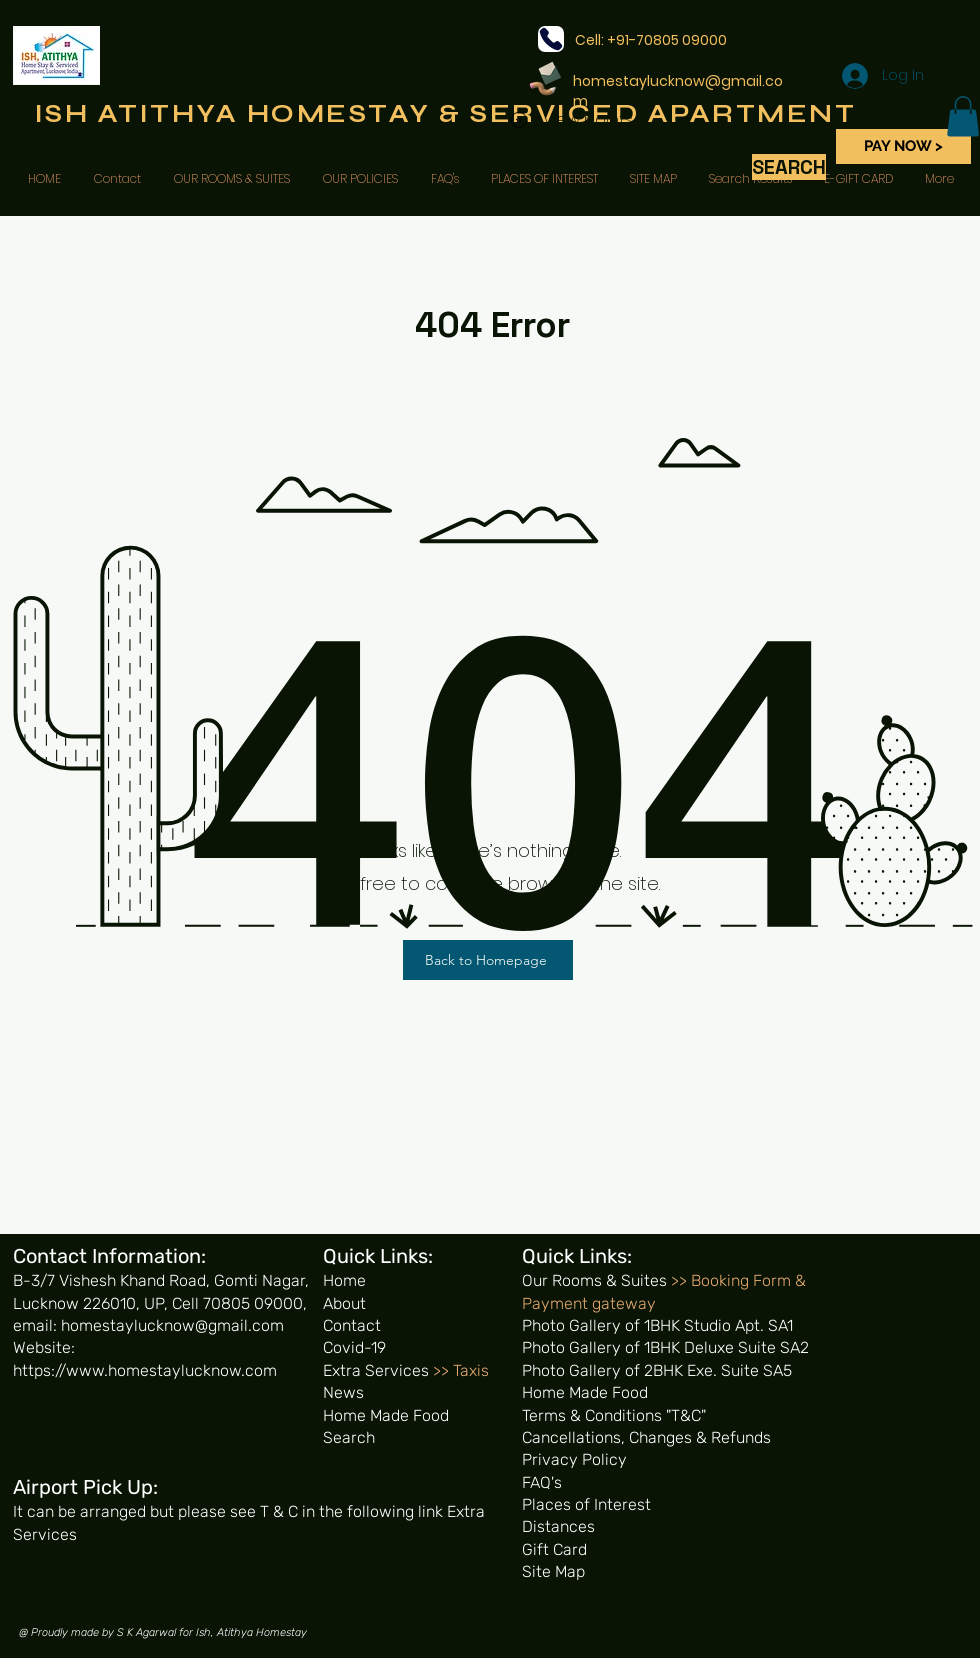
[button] (963, 116)
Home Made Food (386, 1415)
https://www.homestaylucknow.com (145, 1370)
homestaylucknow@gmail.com (678, 91)
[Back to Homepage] (488, 960)
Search (349, 1437)
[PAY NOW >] (903, 146)
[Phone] (551, 39)
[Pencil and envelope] (544, 77)
